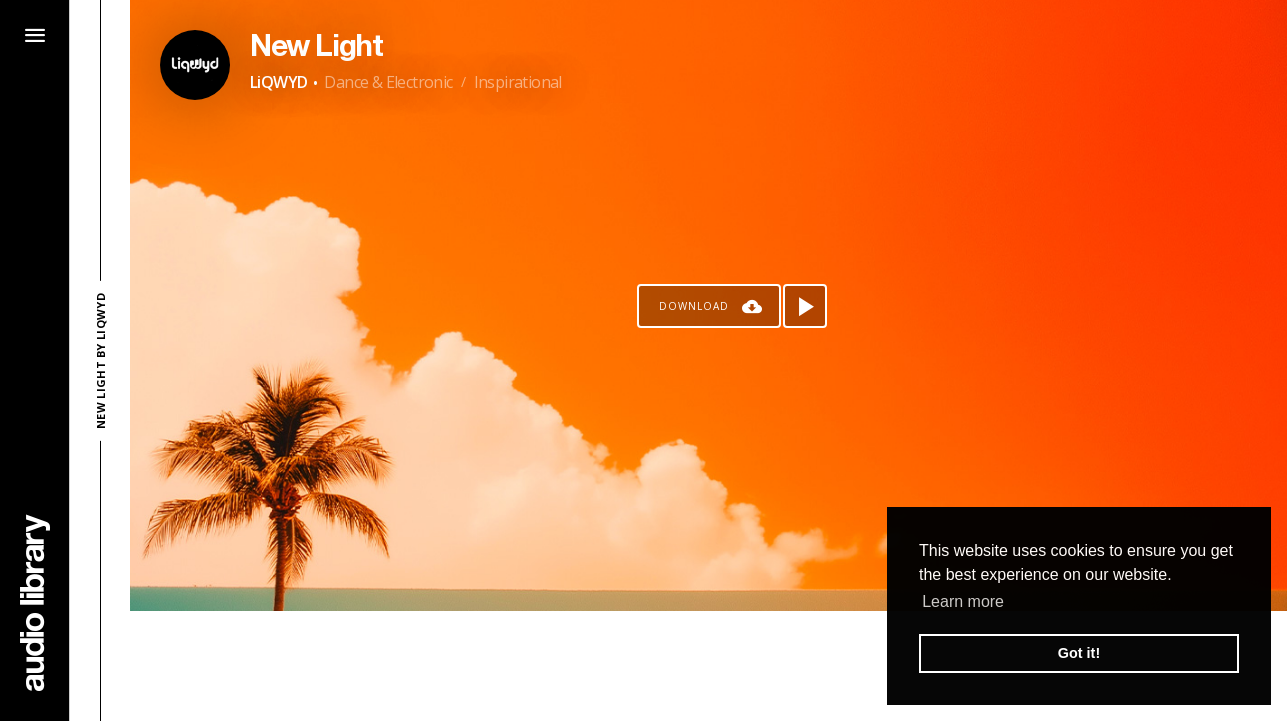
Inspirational (518, 82)
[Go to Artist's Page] (195, 65)
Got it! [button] (1079, 653)
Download (694, 306)
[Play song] (805, 306)
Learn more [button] (963, 601)
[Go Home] (35, 602)
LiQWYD (278, 82)
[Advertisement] (709, 666)
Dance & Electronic (388, 82)
